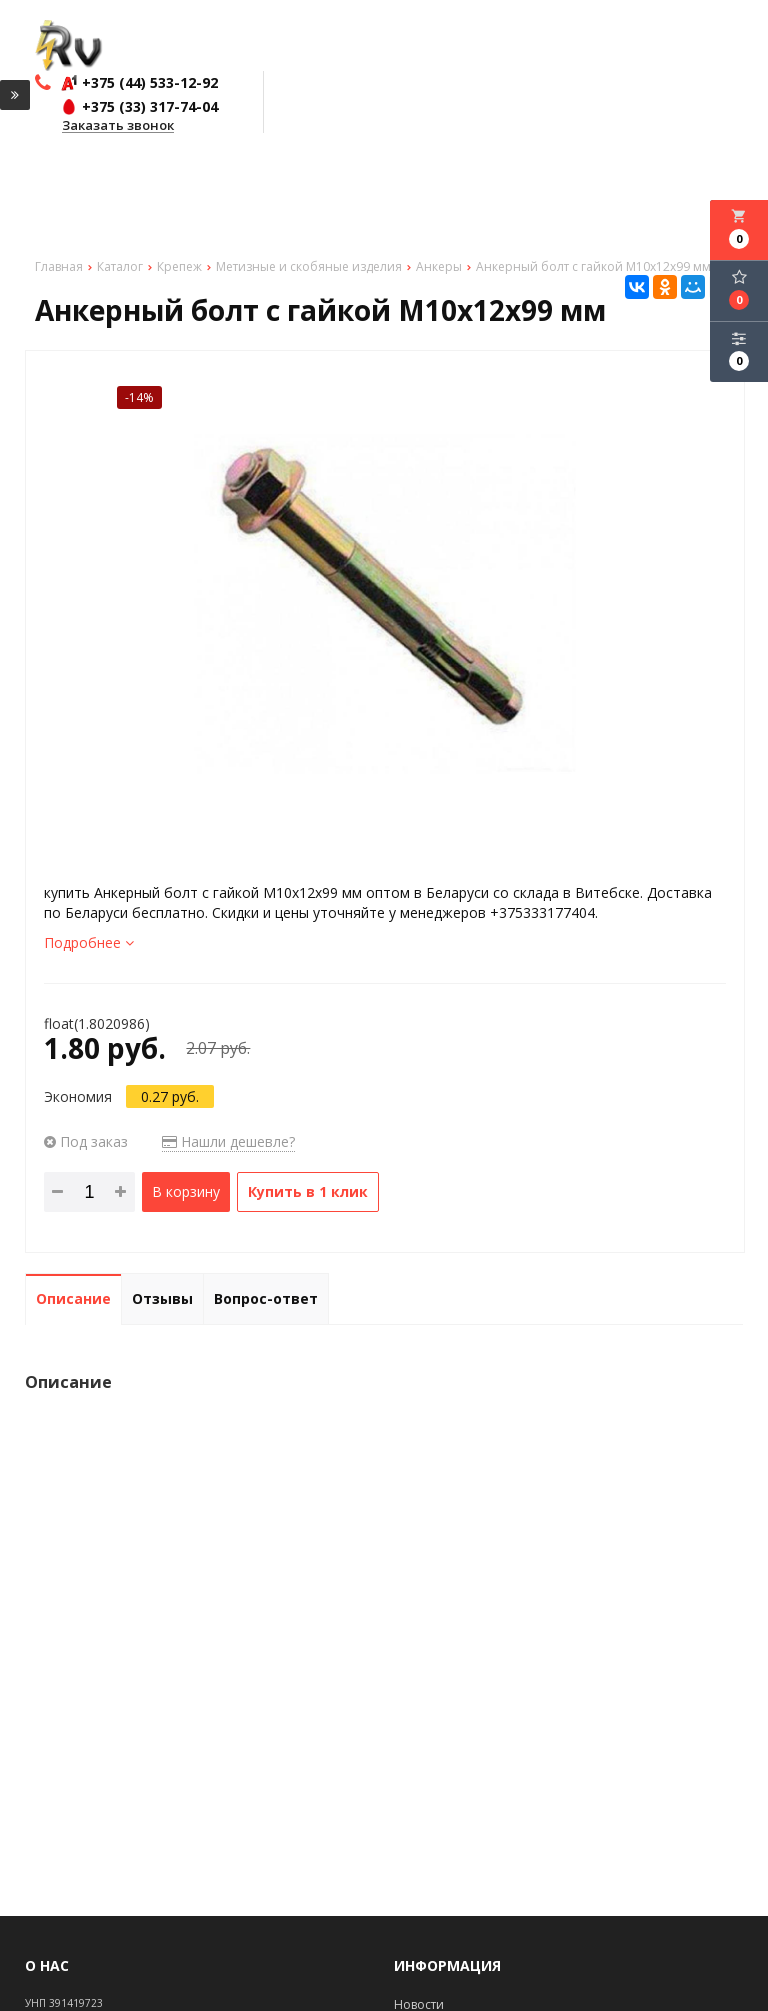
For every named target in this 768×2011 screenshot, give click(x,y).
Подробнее (89, 942)
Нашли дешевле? (228, 1141)
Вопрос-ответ (266, 1298)
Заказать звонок (118, 126)
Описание (73, 1298)
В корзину (186, 1191)
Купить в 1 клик (308, 1191)
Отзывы (162, 1298)
